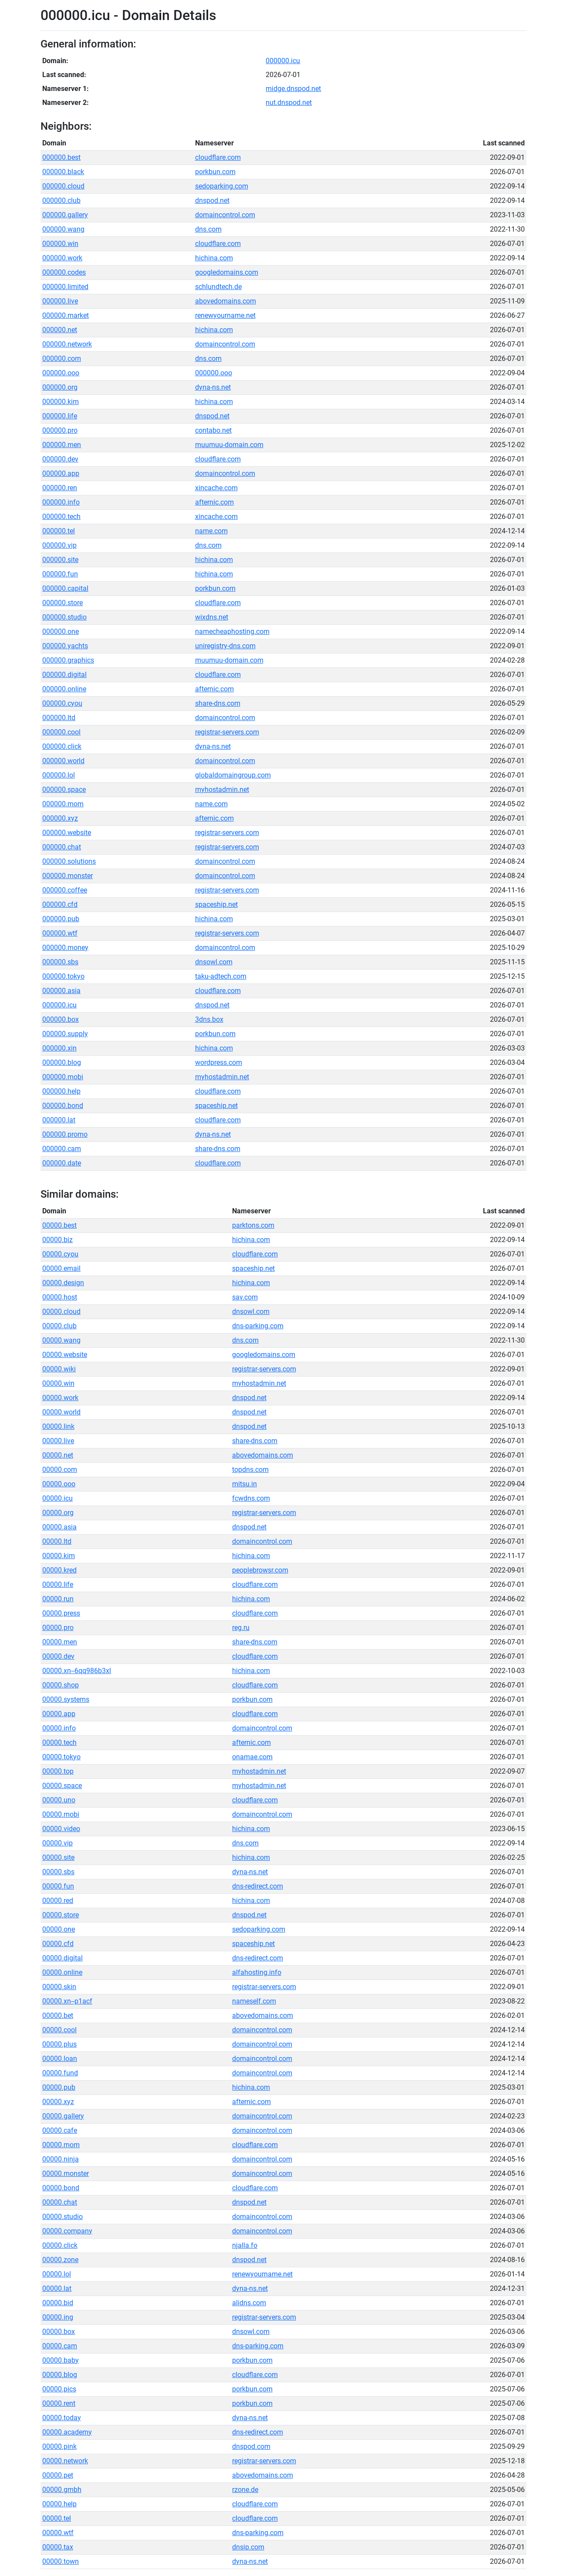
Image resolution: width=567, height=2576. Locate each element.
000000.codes (64, 272)
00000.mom (61, 2145)
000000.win (60, 243)
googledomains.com (226, 272)
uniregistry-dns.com (225, 646)
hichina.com (214, 258)
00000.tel (56, 2518)
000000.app (60, 473)
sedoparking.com (221, 186)
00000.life (57, 1584)
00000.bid (57, 2303)
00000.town (60, 2561)
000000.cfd (60, 904)
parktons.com (253, 1225)
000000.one (60, 631)
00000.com (59, 1469)
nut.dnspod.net (289, 102)
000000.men (61, 445)
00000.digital (62, 1958)
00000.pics (59, 2389)
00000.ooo (58, 1484)
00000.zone (60, 2260)
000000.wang (63, 229)
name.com (211, 531)
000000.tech (61, 516)
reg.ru (241, 1627)
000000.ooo (60, 373)
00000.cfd (58, 1944)
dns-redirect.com (257, 1886)
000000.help (61, 1091)
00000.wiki (59, 1369)
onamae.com (252, 1757)
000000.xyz (60, 818)
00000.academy (67, 2432)
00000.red (57, 1900)
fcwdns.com (251, 1498)
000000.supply (65, 1034)
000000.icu (283, 61)
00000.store (60, 1915)
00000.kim (58, 1556)
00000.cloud (61, 1311)
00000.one (58, 1929)
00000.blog (59, 2375)
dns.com (208, 229)
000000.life (59, 416)
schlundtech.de (218, 287)
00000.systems (65, 1699)
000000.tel (58, 531)
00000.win (58, 1383)
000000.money (65, 947)
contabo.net (213, 430)
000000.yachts (65, 646)
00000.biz (57, 1240)
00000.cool (59, 2030)
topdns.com (250, 1469)
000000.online (64, 689)
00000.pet (57, 2475)
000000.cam (61, 1149)
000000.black (63, 172)
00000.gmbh (61, 2489)
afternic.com (214, 502)
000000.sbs (60, 962)
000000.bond (62, 1105)
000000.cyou (62, 703)
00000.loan (59, 2058)
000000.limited (65, 287)
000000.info (61, 502)
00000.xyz (58, 2102)
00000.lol (56, 2274)
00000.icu (57, 1498)
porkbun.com (215, 172)
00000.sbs (58, 1872)
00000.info (59, 1728)
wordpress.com (218, 1062)
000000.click (61, 746)
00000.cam (59, 2346)
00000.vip (57, 1843)
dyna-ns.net (213, 387)
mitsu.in (244, 1484)
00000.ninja (60, 2159)
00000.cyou (60, 1254)
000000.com (61, 358)
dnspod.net (212, 200)
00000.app (58, 1714)
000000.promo (65, 1134)
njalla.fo (244, 2245)
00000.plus (59, 2044)
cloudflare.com (218, 157)
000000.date (61, 1163)
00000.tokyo (61, 1757)
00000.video (61, 1829)
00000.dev (58, 1656)
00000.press (61, 1613)
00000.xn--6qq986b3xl (76, 1671)
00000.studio (62, 2216)
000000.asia (61, 991)
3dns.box (209, 1019)
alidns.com (249, 2303)
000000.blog (61, 1062)
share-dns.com (217, 703)
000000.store (62, 603)
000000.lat (58, 1120)
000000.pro (60, 430)
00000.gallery (63, 2116)
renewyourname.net (225, 315)
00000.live (58, 1441)
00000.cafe (59, 2130)
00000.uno (58, 1800)
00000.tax (57, 2547)
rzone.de (245, 2489)
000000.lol (58, 775)
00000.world (61, 1412)
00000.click (60, 2245)
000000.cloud (63, 186)
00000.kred (59, 1570)
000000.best (61, 157)
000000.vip (59, 545)
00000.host (59, 1297)
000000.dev (60, 459)
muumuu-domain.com (229, 445)
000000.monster (67, 876)
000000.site (60, 560)
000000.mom (63, 804)
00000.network (65, 2461)
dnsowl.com (214, 962)
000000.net (59, 330)
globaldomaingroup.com (233, 775)
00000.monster (65, 2173)
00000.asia (59, 1527)
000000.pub (60, 919)
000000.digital (64, 674)
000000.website (66, 832)
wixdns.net (211, 617)
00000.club (59, 1326)
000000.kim (60, 401)
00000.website (64, 1354)
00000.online (62, 1972)
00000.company (67, 2231)
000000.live (60, 301)
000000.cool (61, 732)
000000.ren (59, 488)
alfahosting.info (256, 1972)
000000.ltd (58, 718)
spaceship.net (216, 904)
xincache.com (216, 488)
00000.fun (58, 1886)
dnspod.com (251, 2446)
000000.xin (59, 1048)
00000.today (61, 2418)
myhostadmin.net (222, 789)
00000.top (58, 1771)
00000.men (59, 1642)
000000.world (63, 761)
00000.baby (60, 2360)
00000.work (60, 1398)
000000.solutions (69, 861)
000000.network (67, 344)
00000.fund (60, 2073)
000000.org (60, 387)
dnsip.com (248, 2547)
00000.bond (60, 2188)
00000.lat (56, 2288)
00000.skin (59, 1987)
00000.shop (60, 1685)
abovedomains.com (225, 301)
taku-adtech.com (220, 976)
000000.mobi (62, 1077)
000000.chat (61, 847)
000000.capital (65, 588)
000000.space (64, 789)
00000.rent (58, 2403)
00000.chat (59, 2202)
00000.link (58, 1426)
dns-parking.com (258, 1326)
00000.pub (58, 2087)
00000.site (58, 1857)
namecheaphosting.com (232, 631)
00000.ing (57, 2317)
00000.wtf (58, 2533)
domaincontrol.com (225, 215)
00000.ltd (56, 1541)
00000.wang (61, 1340)
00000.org (58, 1513)
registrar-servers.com (227, 732)
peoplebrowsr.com (260, 1570)
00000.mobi (60, 1814)
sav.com (245, 1297)
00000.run (58, 1599)
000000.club (61, 200)
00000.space (62, 1785)
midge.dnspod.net (293, 88)
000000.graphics (68, 660)
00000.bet (57, 2015)
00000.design (63, 1283)
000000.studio (64, 617)
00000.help (59, 2504)
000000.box (60, 1019)
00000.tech (59, 1742)
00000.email (61, 1268)
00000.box (58, 2331)
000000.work (62, 258)
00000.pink (59, 2446)
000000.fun (60, 574)
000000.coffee (64, 890)
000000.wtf (60, 933)
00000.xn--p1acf (67, 2001)
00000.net (57, 1455)
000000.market (65, 315)
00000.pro (58, 1627)
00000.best (59, 1225)
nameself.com (254, 2001)
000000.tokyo (63, 976)
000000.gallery (65, 215)
